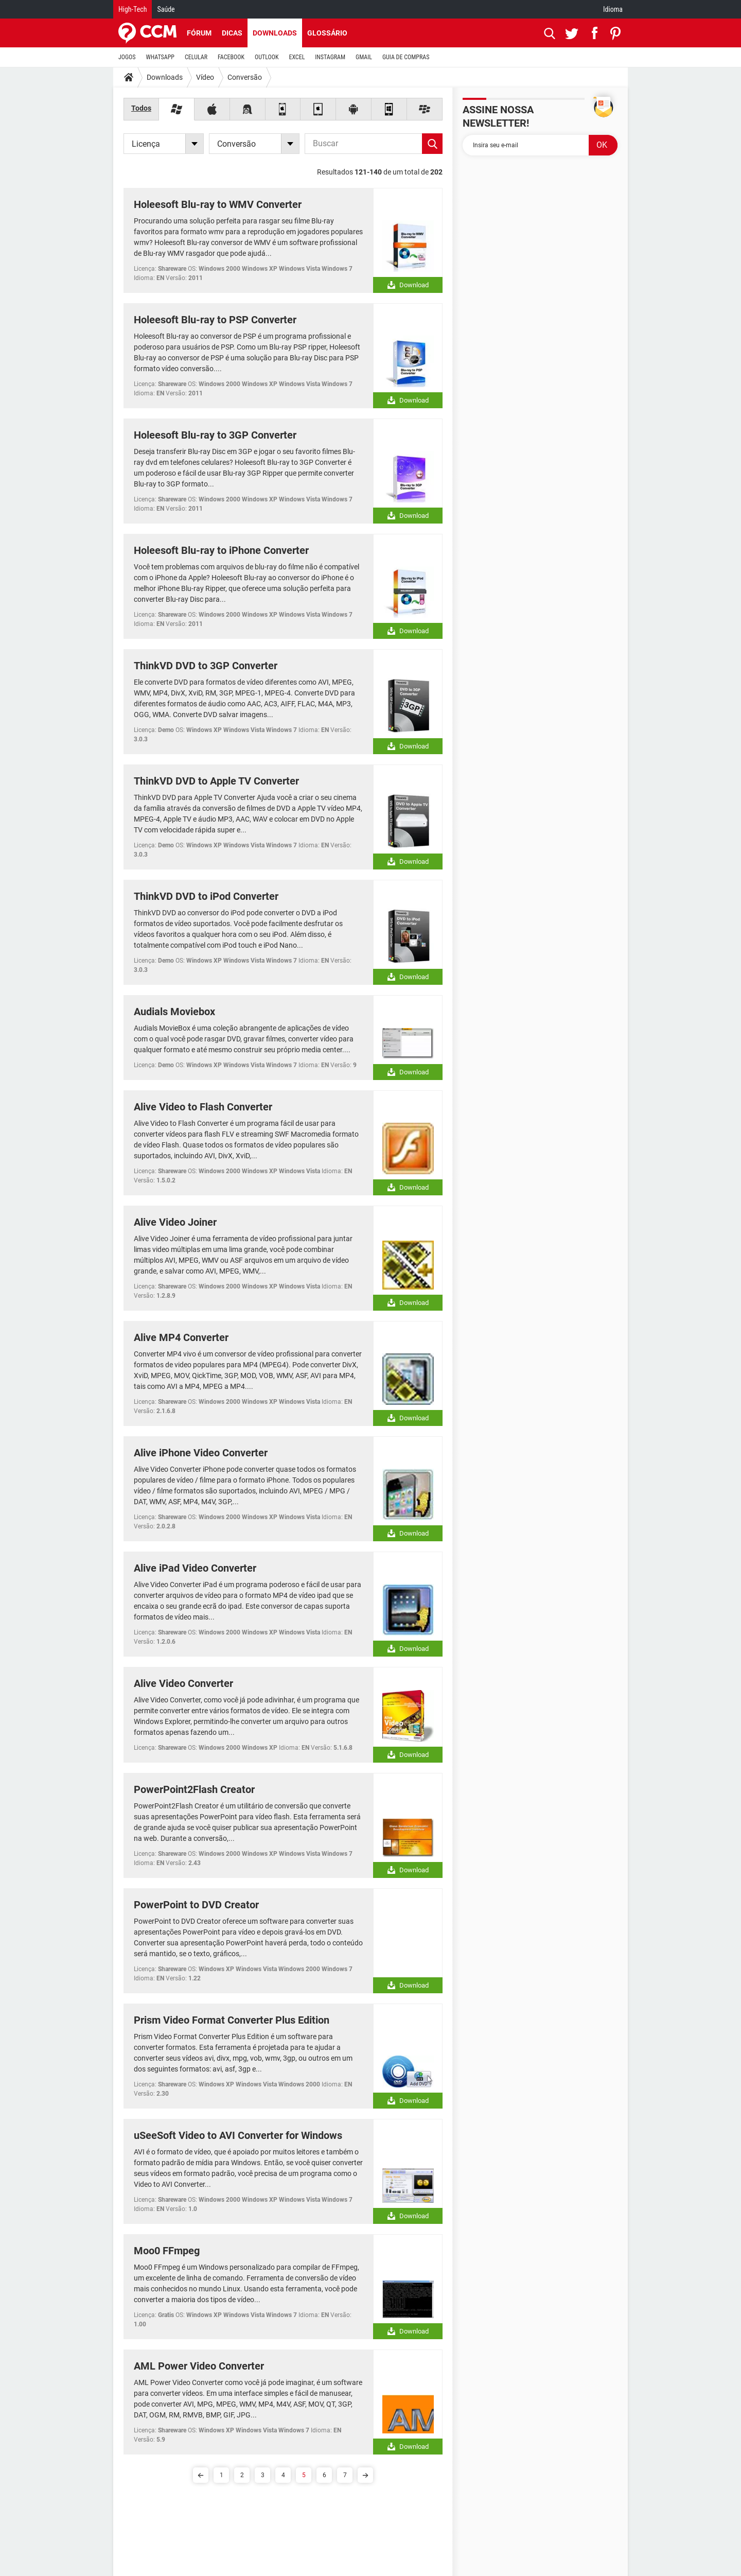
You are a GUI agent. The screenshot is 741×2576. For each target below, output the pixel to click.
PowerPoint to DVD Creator (196, 1905)
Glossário (327, 33)
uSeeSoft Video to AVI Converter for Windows (238, 2135)
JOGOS (127, 57)
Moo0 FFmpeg (167, 2250)
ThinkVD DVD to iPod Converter (206, 896)
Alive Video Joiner (175, 1222)
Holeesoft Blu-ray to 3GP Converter (215, 435)
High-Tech (132, 9)
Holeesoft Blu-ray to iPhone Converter (221, 550)
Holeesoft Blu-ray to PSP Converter (215, 320)
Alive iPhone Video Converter (201, 1453)
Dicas (232, 33)
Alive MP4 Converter (181, 1337)
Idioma (613, 9)
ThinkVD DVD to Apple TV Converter (216, 781)
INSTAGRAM (330, 57)
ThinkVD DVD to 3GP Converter (205, 665)
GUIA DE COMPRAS (405, 57)
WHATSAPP (160, 57)
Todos (141, 108)
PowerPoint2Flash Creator (194, 1789)
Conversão (244, 77)
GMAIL (364, 57)
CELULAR (196, 57)
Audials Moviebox (174, 1011)
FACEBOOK (231, 57)
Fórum (199, 33)
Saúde (165, 9)
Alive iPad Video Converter (195, 1568)
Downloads (275, 33)
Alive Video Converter (183, 1683)
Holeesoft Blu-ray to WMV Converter (218, 204)
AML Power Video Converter (199, 2366)
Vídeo (205, 77)
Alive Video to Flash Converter (203, 1107)
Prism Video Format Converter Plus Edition (231, 2020)
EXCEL (297, 57)
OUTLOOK (267, 57)
